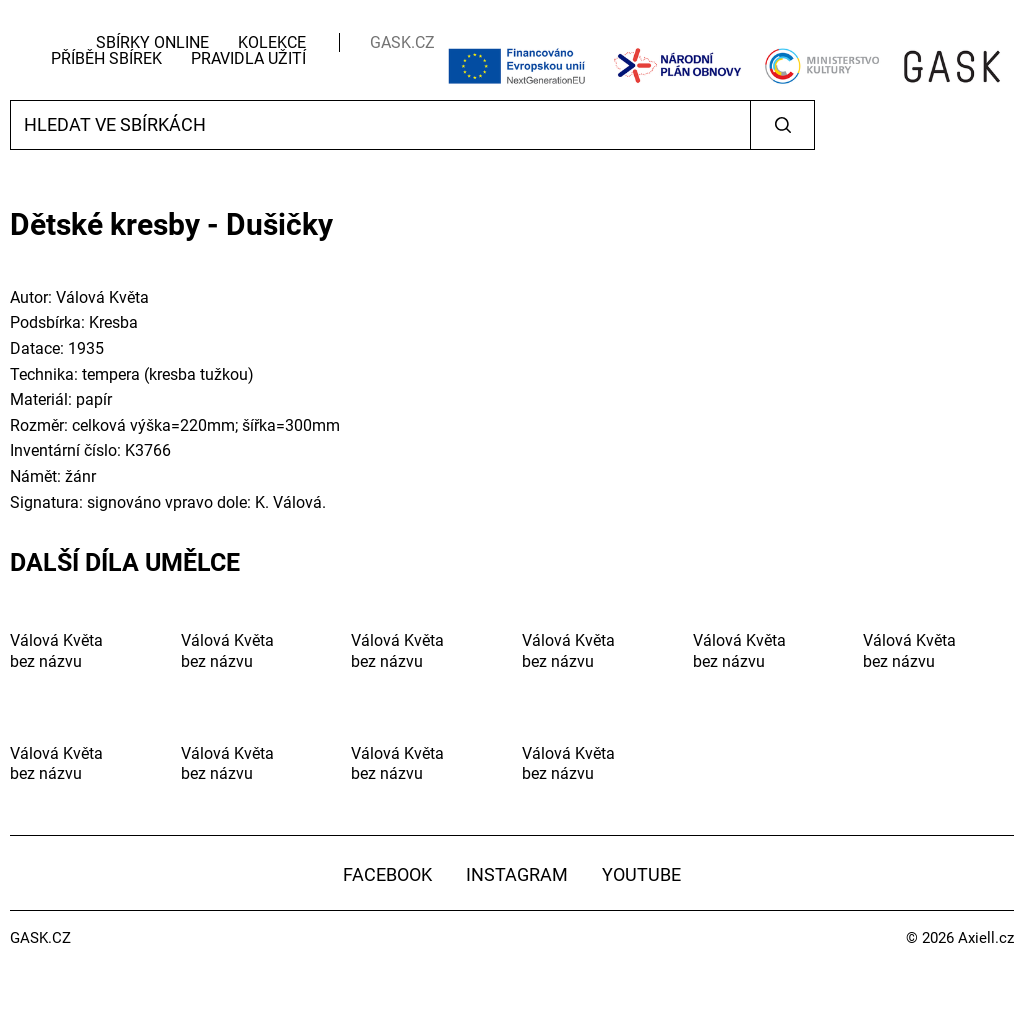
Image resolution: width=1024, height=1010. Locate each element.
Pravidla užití (248, 58)
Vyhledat (782, 125)
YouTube (641, 874)
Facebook (387, 874)
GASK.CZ (402, 42)
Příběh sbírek (106, 58)
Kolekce (272, 42)
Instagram (517, 874)
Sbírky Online (152, 42)
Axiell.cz (986, 938)
